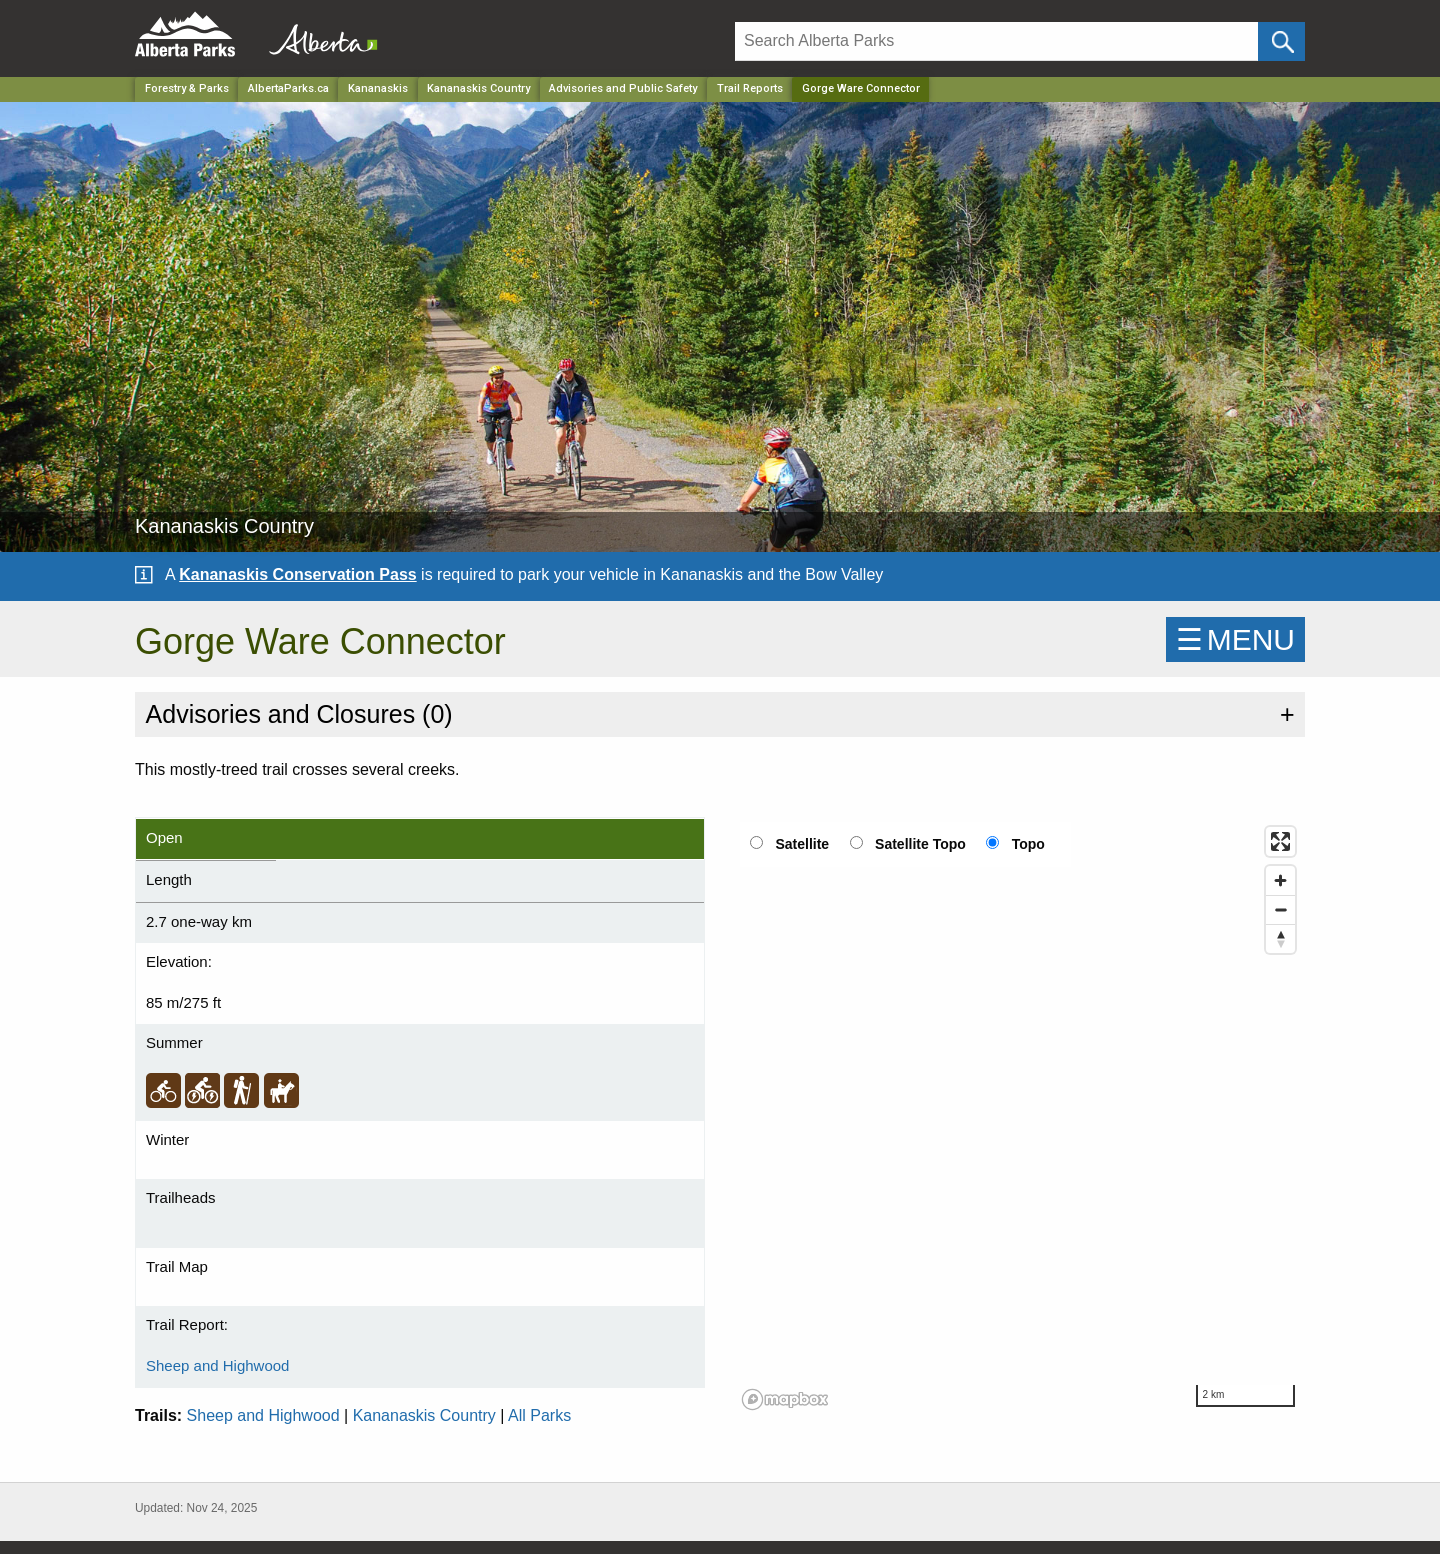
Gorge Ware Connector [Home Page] (861, 88)
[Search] (996, 41)
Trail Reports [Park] (750, 88)
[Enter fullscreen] (1280, 841)
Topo (1028, 844)
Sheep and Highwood (217, 1365)
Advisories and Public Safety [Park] (623, 88)
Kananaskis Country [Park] (478, 88)
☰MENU (1235, 639)
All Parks (539, 1415)
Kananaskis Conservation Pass (297, 574)
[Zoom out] (1280, 909)
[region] (1020, 1117)
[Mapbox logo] (785, 1399)
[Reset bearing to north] (1280, 938)
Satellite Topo (920, 844)
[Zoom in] (1280, 880)
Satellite (802, 844)
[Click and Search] (1281, 41)
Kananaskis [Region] (378, 88)
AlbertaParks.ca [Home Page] (288, 88)
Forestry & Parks (187, 88)
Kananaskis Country (424, 1415)
